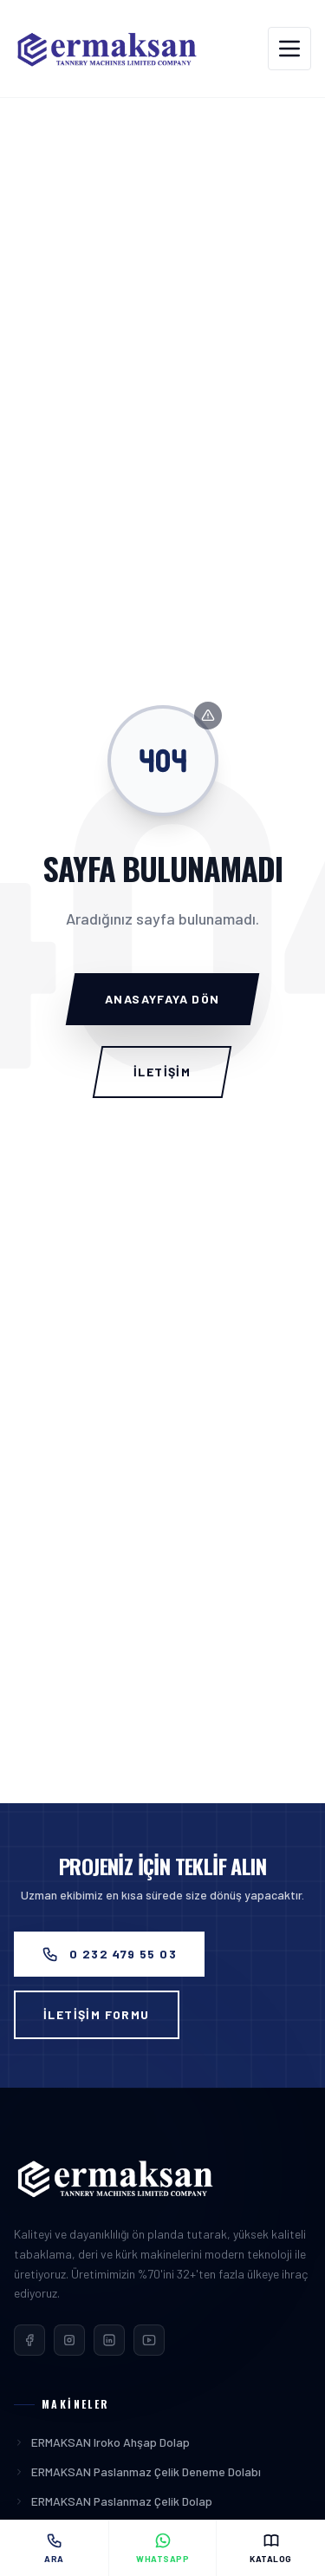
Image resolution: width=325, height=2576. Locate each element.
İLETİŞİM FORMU (96, 2014)
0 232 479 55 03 (109, 1954)
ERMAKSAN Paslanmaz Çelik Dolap (113, 2501)
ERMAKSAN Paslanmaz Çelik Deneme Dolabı (137, 2471)
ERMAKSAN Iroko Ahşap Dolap (102, 2442)
